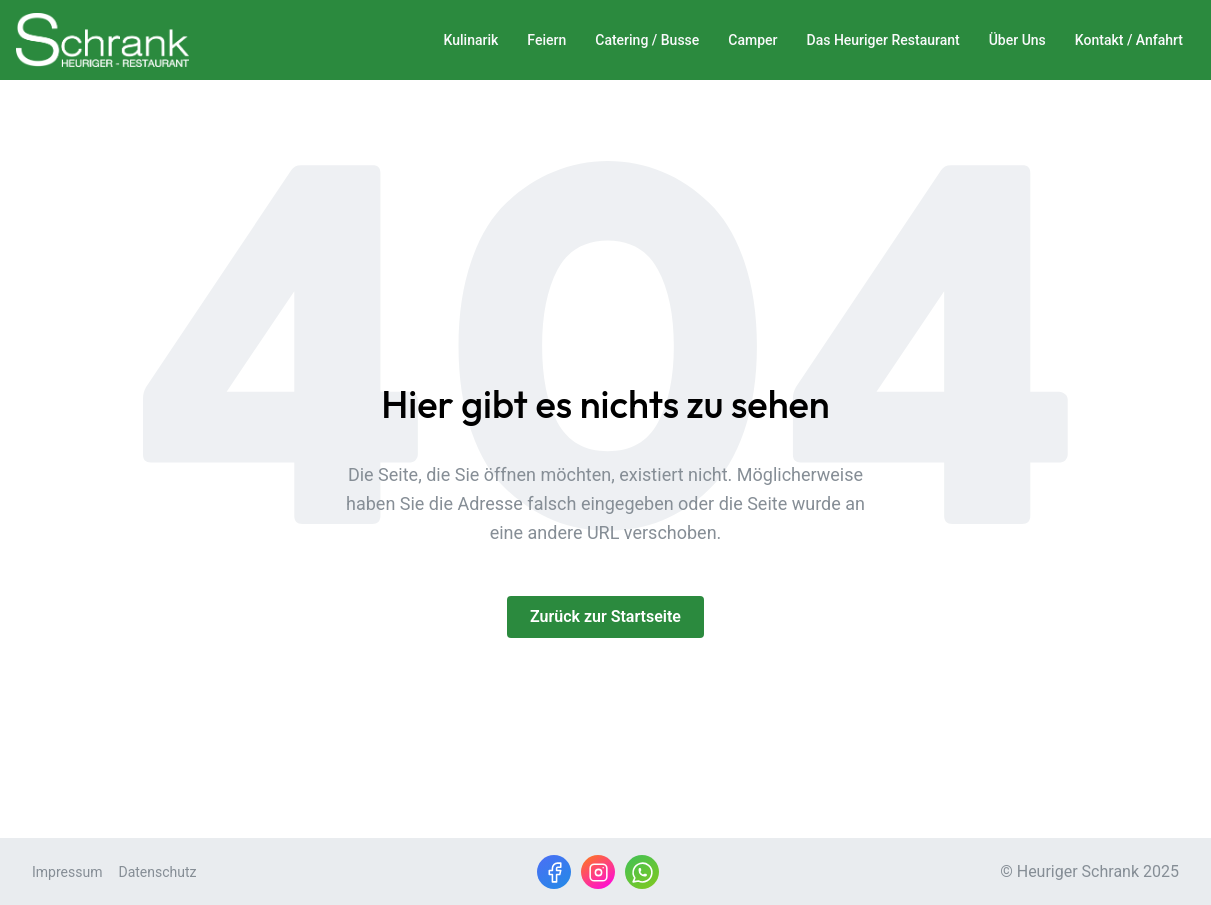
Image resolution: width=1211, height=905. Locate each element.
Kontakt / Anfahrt (1129, 40)
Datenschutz (157, 872)
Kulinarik (471, 40)
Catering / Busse (647, 40)
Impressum (67, 872)
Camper (752, 40)
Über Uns (1017, 40)
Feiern (546, 40)
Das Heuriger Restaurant (883, 40)
